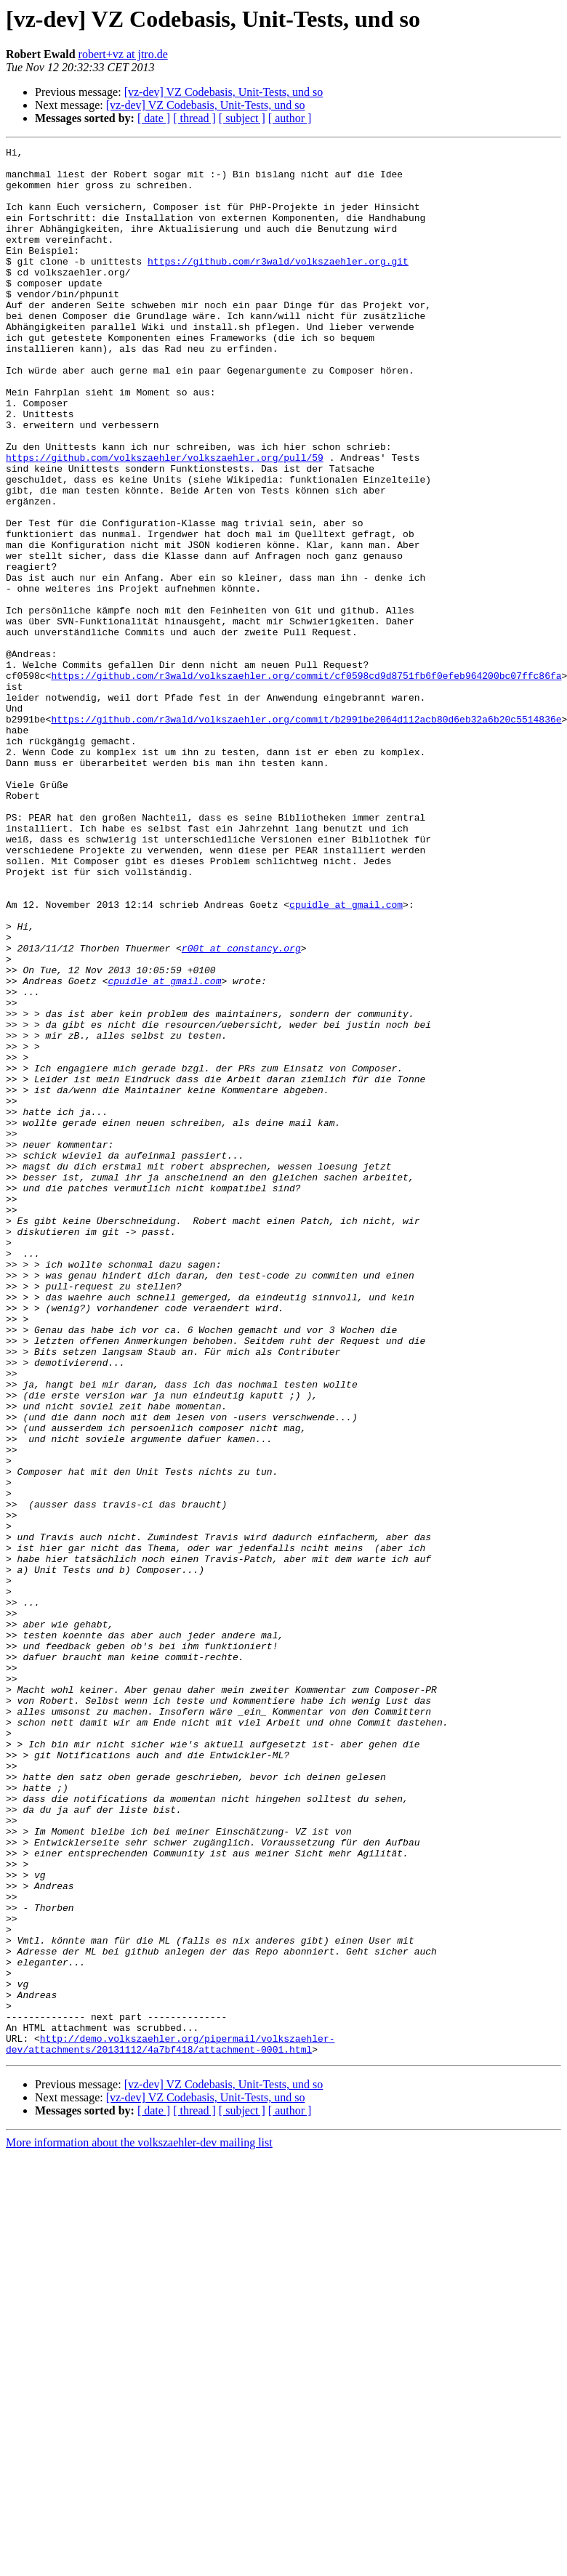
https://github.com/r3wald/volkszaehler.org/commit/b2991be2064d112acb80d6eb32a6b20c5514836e (306, 834)
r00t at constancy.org (241, 1109)
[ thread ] (194, 118)
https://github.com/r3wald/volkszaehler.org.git (278, 284)
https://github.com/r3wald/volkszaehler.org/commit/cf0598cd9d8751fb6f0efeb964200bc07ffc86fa (306, 782)
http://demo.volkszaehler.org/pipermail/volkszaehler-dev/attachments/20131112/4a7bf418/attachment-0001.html (170, 2424)
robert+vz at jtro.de (123, 54)
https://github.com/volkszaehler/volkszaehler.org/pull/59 (164, 520)
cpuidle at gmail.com (346, 1056)
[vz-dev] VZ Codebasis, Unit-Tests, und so (223, 92)
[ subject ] (242, 118)
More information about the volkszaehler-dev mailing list (139, 2524)
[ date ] (153, 118)
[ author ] (290, 118)
